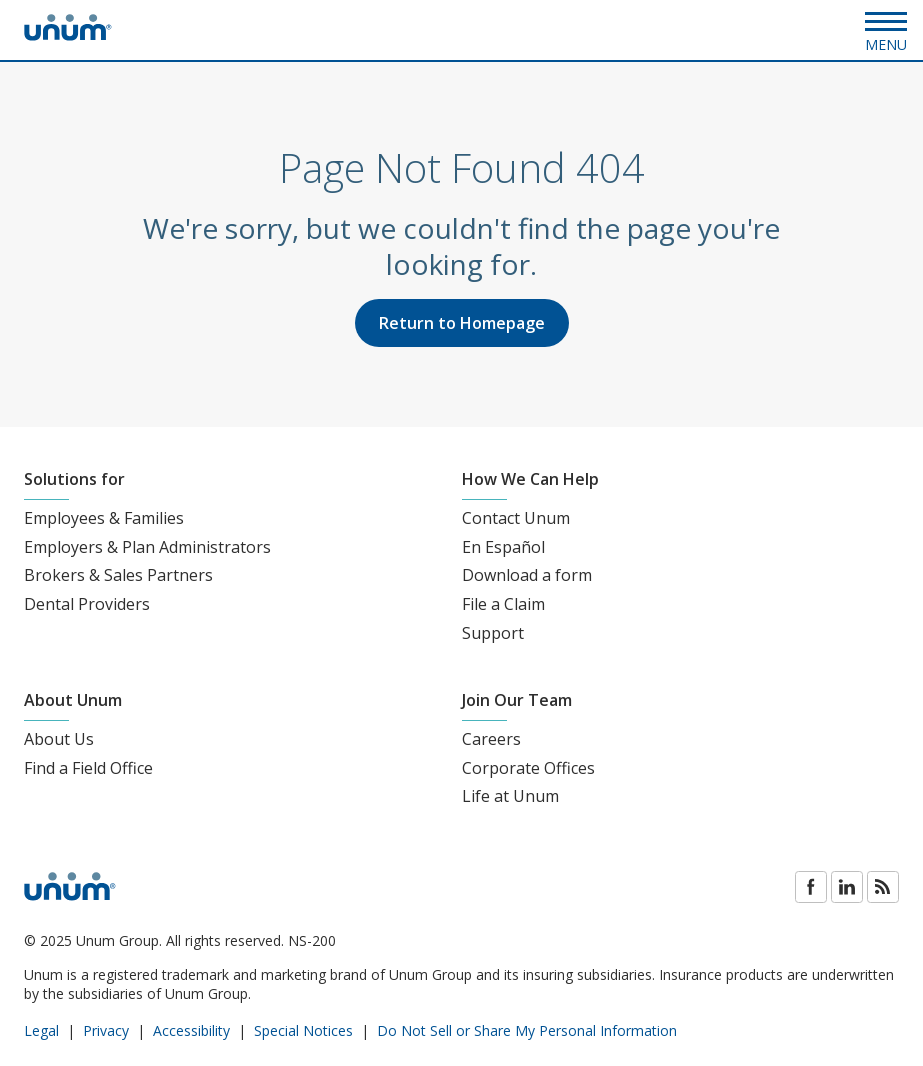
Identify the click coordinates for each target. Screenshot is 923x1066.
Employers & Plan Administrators (147, 547)
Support (493, 633)
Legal (41, 1030)
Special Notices (303, 1030)
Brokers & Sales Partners (118, 575)
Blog (883, 887)
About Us (59, 739)
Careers (491, 739)
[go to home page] (68, 35)
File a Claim (503, 604)
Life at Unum (510, 796)
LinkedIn (847, 887)
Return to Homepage (462, 323)
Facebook (811, 887)
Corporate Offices (528, 768)
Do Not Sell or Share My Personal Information (527, 1030)
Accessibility (191, 1030)
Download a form (527, 575)
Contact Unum (516, 518)
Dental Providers (87, 604)
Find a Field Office (88, 768)
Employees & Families (104, 518)
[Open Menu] (886, 30)
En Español (503, 547)
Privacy (106, 1030)
